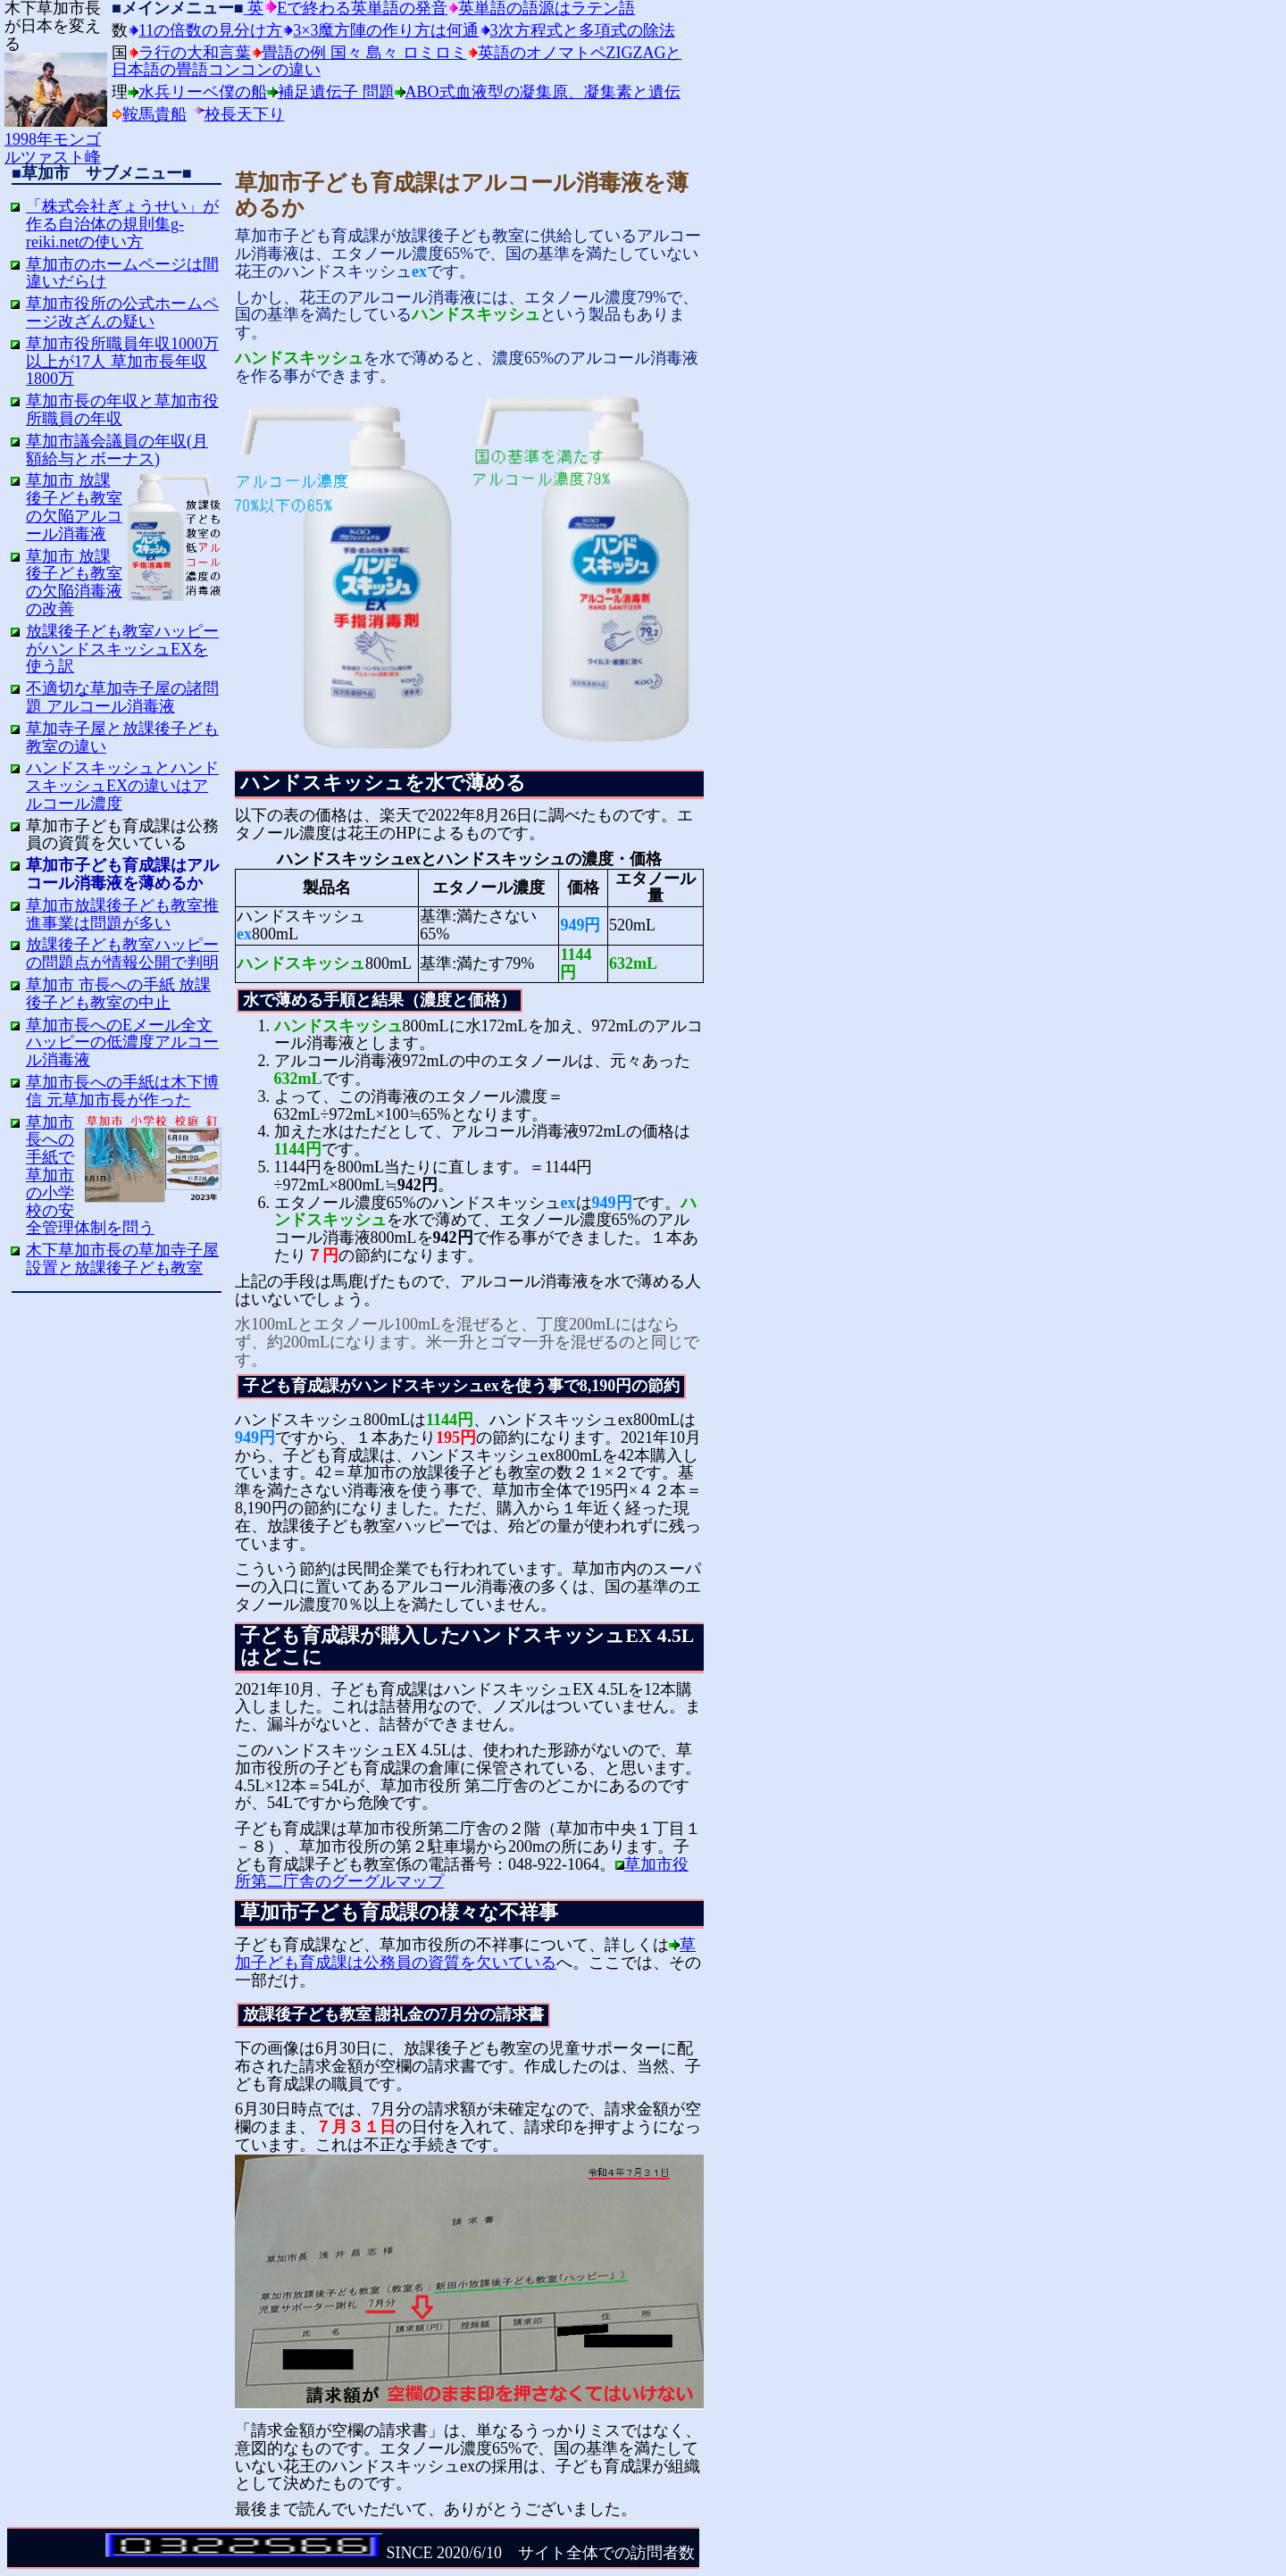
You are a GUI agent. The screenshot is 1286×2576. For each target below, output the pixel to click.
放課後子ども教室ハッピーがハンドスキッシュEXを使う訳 (122, 649)
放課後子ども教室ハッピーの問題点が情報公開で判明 (122, 953)
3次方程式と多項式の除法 (582, 30)
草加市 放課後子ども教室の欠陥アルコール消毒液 (74, 506)
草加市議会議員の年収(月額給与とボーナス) (117, 450)
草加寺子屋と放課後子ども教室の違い (122, 737)
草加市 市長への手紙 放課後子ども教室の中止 (118, 994)
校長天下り (245, 114)
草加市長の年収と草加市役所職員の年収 (122, 410)
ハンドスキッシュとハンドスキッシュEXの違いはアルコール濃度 (122, 786)
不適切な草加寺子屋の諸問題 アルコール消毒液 (122, 697)
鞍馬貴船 (154, 114)
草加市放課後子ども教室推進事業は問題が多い (122, 914)
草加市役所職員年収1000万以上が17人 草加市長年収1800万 (122, 361)
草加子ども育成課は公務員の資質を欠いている (465, 1954)
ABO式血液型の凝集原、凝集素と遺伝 (543, 92)
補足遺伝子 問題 (336, 92)
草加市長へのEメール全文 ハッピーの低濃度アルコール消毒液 (122, 1043)
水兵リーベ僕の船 (202, 92)
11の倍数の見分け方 (210, 30)
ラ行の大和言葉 (194, 53)
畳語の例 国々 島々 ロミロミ (364, 53)
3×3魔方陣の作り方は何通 (386, 30)
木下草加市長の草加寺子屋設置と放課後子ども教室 (122, 1259)
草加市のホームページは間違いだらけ (122, 273)
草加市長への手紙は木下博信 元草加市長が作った (122, 1091)
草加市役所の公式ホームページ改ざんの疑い (122, 312)
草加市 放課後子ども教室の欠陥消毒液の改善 (74, 582)
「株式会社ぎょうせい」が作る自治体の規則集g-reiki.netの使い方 (122, 224)
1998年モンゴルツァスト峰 (55, 139)
